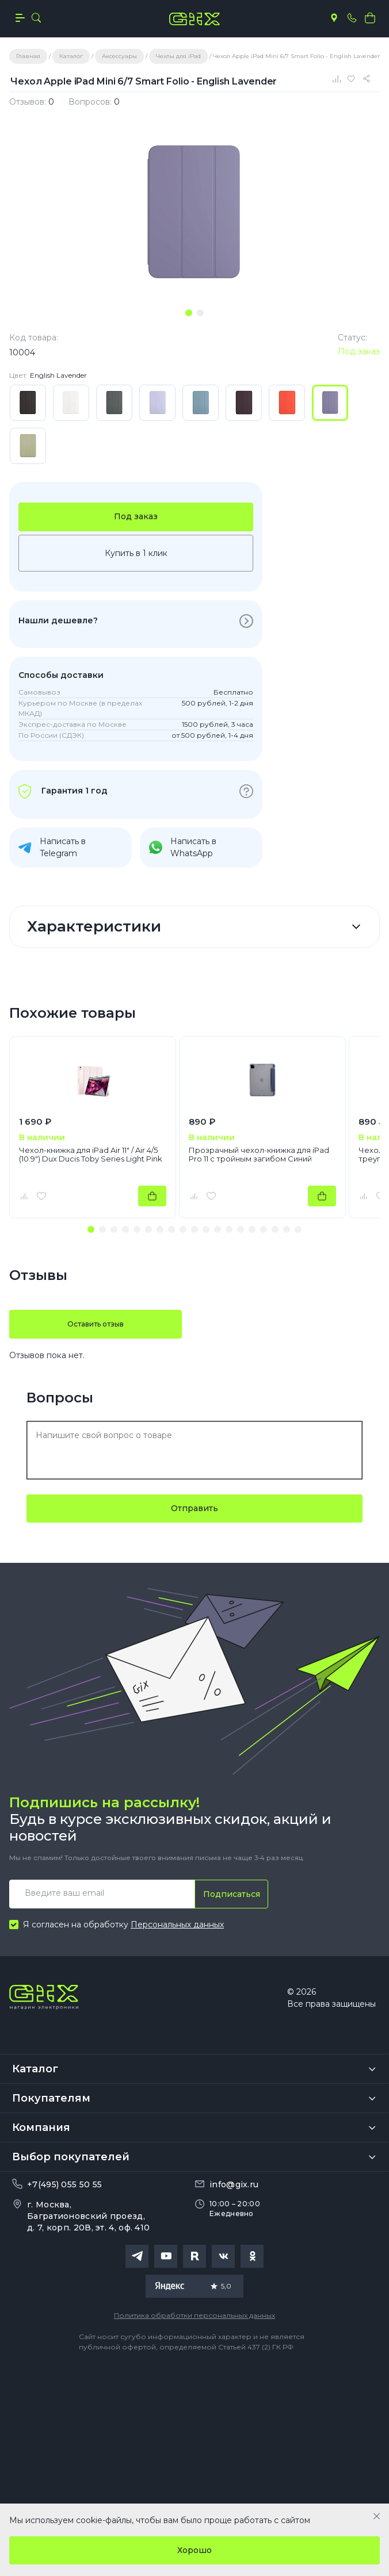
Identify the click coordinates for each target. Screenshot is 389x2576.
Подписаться (231, 1894)
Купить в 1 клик (136, 553)
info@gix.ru (233, 2184)
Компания (41, 2127)
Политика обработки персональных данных (194, 2315)
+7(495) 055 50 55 (64, 2184)
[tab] (188, 312)
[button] (90, 1229)
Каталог (35, 2069)
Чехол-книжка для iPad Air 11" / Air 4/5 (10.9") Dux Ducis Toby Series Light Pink (90, 1154)
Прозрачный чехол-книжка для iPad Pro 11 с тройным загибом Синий (259, 1154)
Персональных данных (177, 1924)
